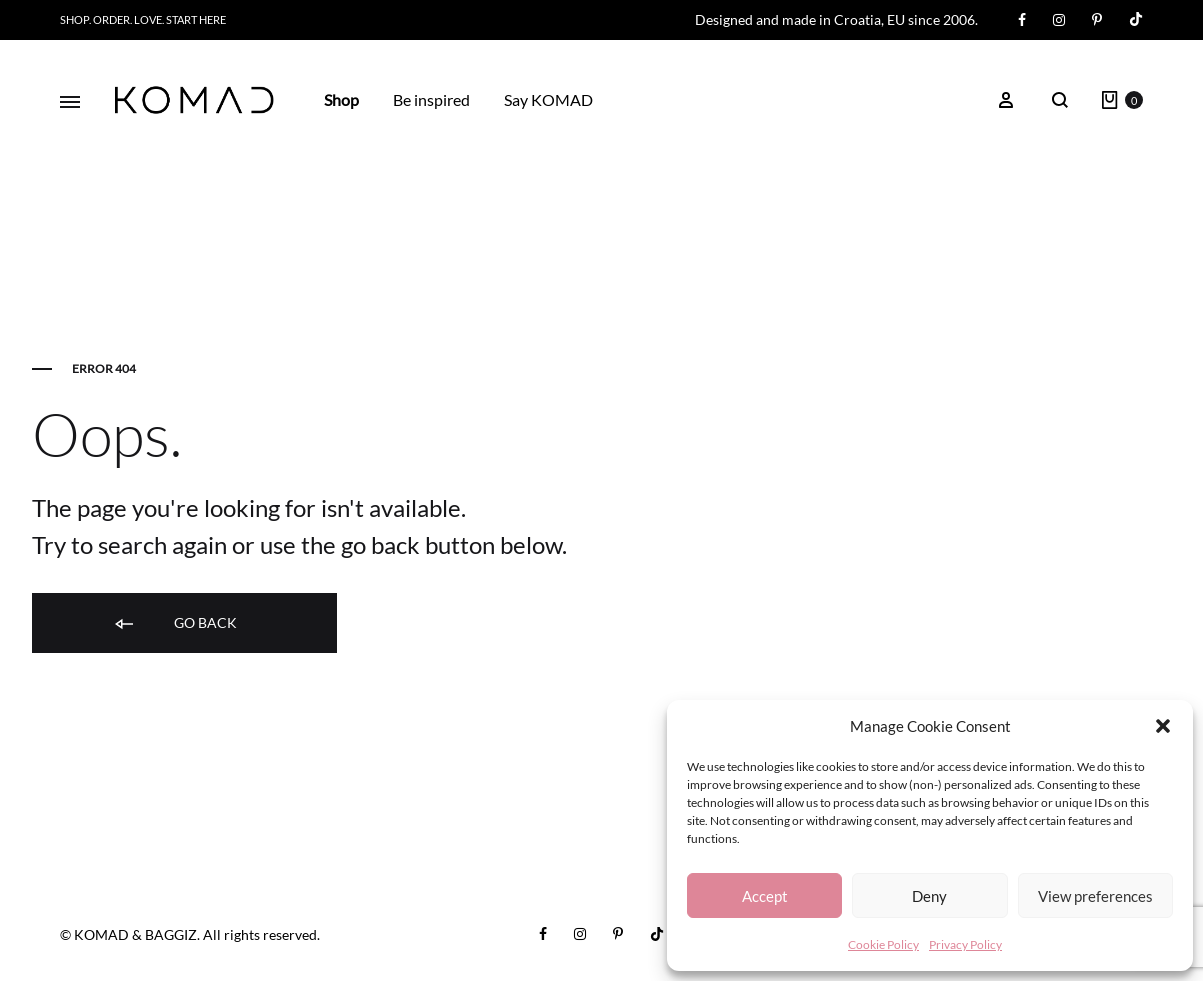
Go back (174, 624)
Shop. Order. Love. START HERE (143, 19)
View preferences (1095, 896)
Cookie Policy (883, 944)
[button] (1163, 726)
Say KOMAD (548, 99)
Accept (765, 896)
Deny (929, 896)
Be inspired (431, 99)
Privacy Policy (965, 944)
